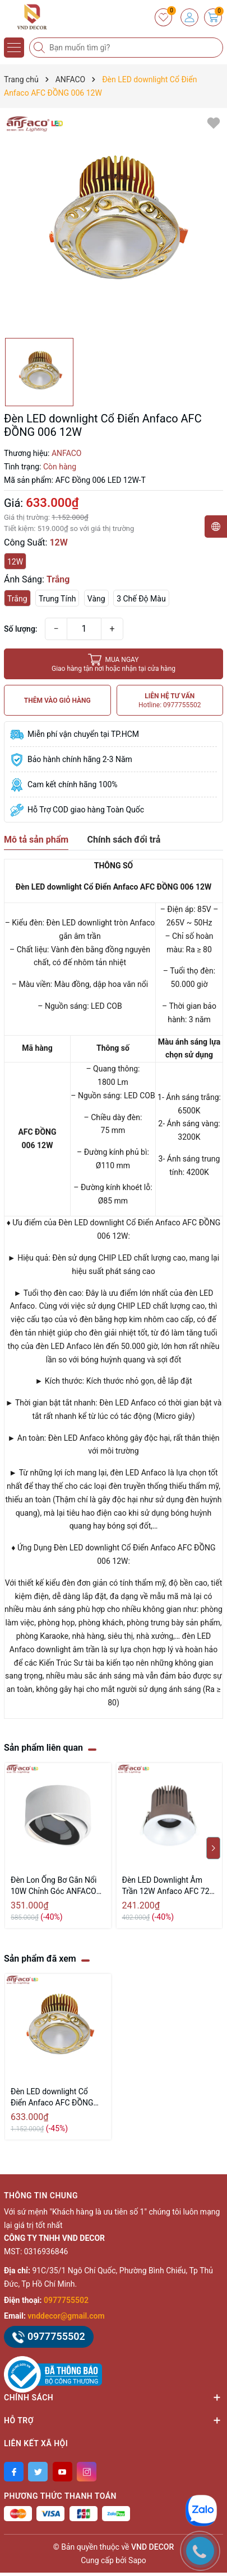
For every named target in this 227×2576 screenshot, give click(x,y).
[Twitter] (38, 2471)
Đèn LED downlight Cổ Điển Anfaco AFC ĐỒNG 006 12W (52, 2097)
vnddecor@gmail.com (65, 2315)
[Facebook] (14, 2471)
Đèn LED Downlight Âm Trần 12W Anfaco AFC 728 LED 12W (168, 1886)
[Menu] (14, 47)
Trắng (17, 598)
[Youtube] (62, 2471)
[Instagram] (86, 2471)
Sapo (137, 2560)
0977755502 (66, 2300)
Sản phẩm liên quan (43, 1747)
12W (15, 561)
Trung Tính (57, 598)
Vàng (96, 598)
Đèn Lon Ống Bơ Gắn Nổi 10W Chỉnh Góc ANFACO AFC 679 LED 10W (53, 1886)
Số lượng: (21, 628)
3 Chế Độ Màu (141, 598)
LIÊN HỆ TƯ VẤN (169, 700)
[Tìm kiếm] (40, 47)
